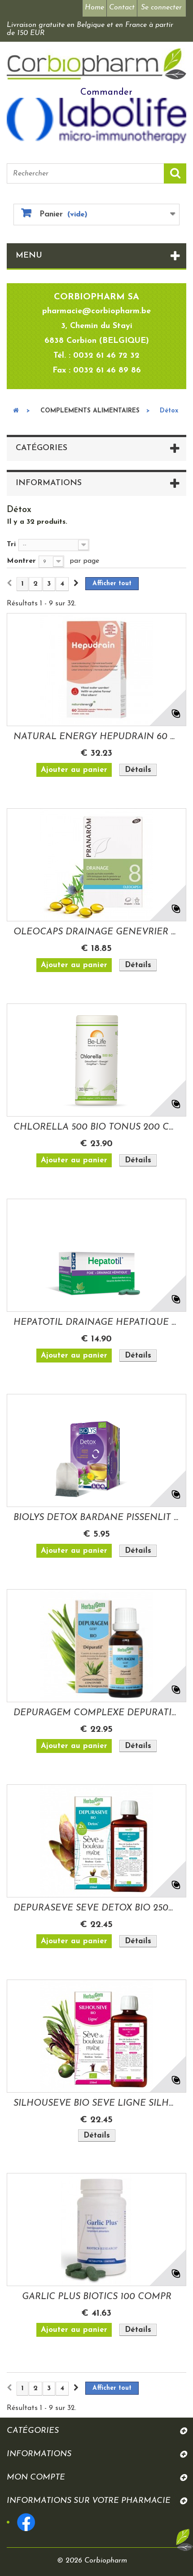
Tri (11, 544)
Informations (49, 483)
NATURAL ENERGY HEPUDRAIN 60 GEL (96, 736)
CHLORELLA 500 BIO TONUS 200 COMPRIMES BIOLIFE (96, 1127)
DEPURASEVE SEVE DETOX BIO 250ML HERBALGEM (96, 1908)
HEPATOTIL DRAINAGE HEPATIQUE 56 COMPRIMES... (96, 1322)
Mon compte (36, 2477)
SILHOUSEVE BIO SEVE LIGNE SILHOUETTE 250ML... (96, 2103)
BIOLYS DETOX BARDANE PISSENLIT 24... (96, 1517)
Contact (122, 7)
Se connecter (161, 7)
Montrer (21, 561)
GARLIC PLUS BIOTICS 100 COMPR (96, 2296)
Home (94, 7)
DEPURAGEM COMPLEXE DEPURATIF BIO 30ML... (96, 1713)
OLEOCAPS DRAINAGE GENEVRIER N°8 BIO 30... (96, 932)
